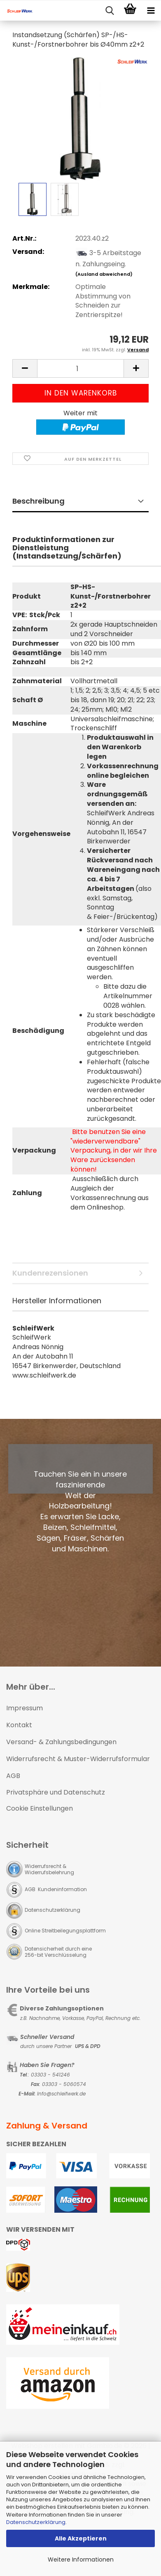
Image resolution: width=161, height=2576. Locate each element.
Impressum (24, 1708)
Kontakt (19, 1725)
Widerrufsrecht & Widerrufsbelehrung (49, 1869)
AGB (13, 1775)
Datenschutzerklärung (35, 2522)
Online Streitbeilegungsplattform (65, 1930)
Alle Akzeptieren (81, 2538)
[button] (24, 368)
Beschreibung (38, 501)
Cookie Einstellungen (39, 1808)
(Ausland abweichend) (104, 274)
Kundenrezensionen (50, 1273)
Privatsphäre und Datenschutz (55, 1792)
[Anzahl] (80, 368)
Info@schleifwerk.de (61, 2093)
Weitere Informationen (81, 2559)
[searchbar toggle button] (109, 10)
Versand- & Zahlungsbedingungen (61, 1742)
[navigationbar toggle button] (150, 10)
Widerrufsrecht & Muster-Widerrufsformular (78, 1759)
